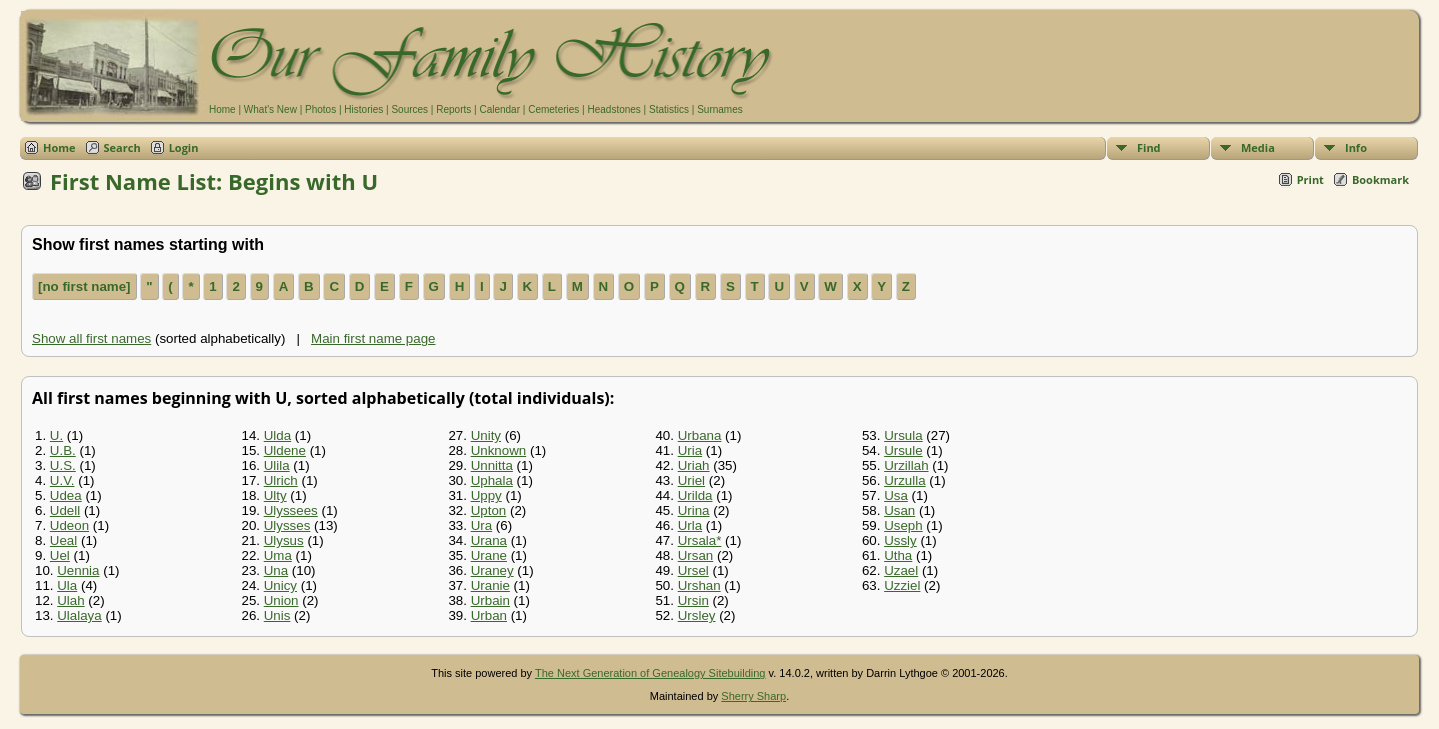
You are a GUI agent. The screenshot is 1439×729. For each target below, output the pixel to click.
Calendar (499, 109)
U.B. (63, 450)
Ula (67, 585)
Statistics (669, 109)
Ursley (697, 615)
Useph (903, 525)
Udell (65, 510)
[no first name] (84, 286)
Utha (898, 555)
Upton (489, 510)
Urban (489, 615)
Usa (896, 495)
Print (1310, 179)
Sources (409, 109)
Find (1149, 147)
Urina (694, 510)
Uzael (901, 570)
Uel (60, 555)
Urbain (490, 600)
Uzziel (902, 585)
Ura (481, 525)
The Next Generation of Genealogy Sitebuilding (650, 673)
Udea (66, 495)
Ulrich (281, 480)
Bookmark (1380, 179)
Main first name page (373, 338)
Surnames (720, 109)
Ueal (63, 540)
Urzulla (904, 480)
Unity (486, 435)
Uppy (486, 495)
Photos (320, 109)
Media (1258, 147)
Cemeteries (553, 109)
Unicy (280, 585)
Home (222, 109)
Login (184, 147)
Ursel (693, 570)
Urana (489, 540)
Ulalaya (79, 615)
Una (276, 570)
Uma (278, 555)
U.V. (62, 480)
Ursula (903, 435)
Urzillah (906, 465)
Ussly (900, 540)
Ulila (277, 465)
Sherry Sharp (753, 696)
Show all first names (91, 338)
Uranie (490, 585)
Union (281, 600)
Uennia (78, 570)
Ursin (693, 600)
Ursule (903, 450)
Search (122, 147)
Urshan (699, 585)
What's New (270, 109)
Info (1356, 147)
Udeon (69, 525)
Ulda (277, 435)
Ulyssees (291, 510)
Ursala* (700, 540)
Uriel (691, 480)
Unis (277, 615)
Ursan (696, 555)
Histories (363, 109)
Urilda (695, 495)
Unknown (499, 450)
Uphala (492, 480)
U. (56, 435)
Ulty (275, 495)
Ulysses (287, 525)
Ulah (70, 600)
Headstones (613, 109)
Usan (899, 510)
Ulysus (284, 540)
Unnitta (492, 465)
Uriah (694, 465)
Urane (489, 555)
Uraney (492, 570)
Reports (453, 109)
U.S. (63, 465)
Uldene (285, 450)
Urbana (700, 435)
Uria (690, 450)
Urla (690, 525)
